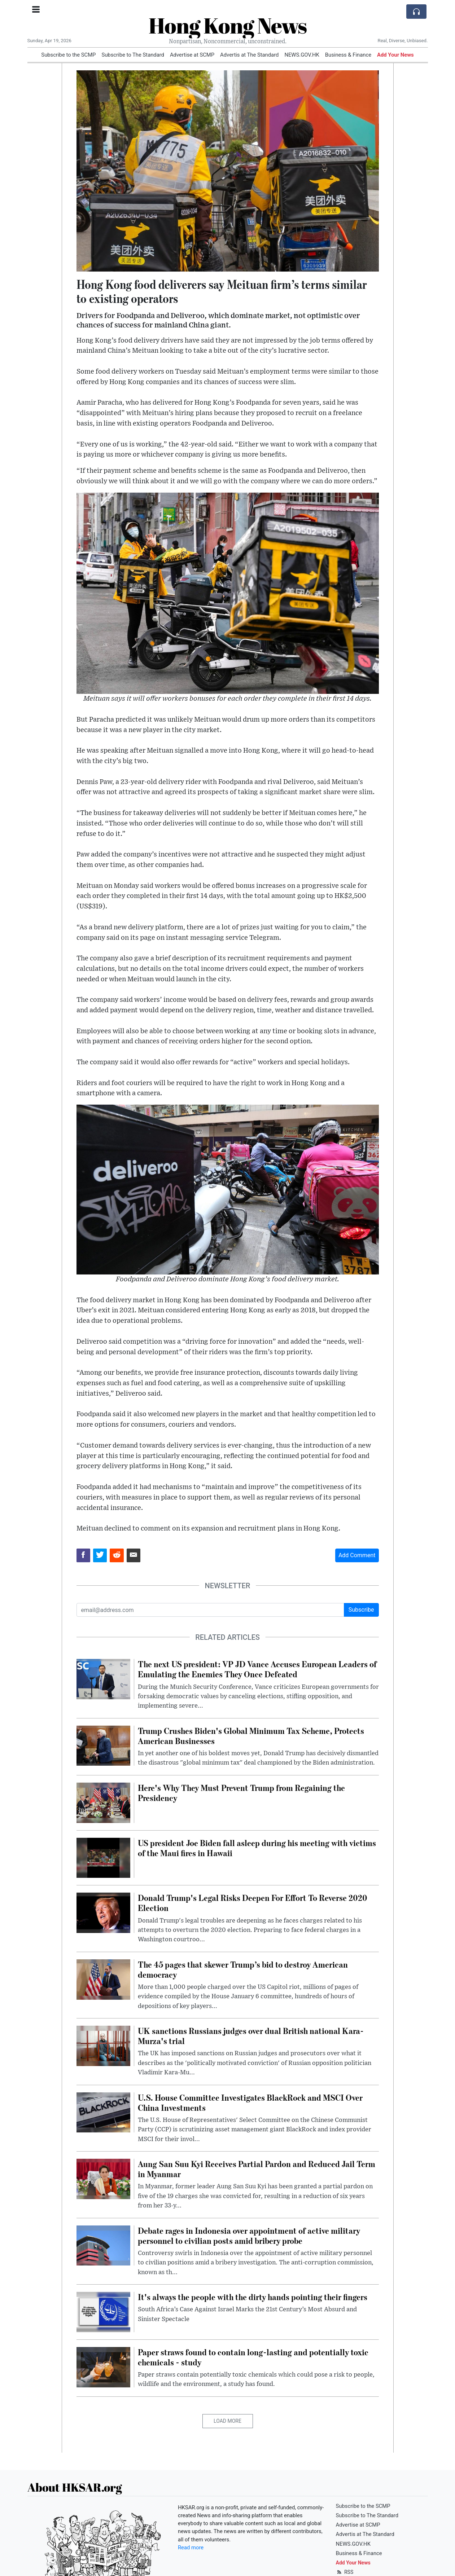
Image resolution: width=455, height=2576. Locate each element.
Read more (191, 2547)
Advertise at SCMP (192, 55)
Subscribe (361, 1609)
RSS (345, 2572)
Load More (227, 2421)
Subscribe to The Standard (132, 55)
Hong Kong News (228, 25)
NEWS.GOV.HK (301, 55)
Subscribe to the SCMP (68, 55)
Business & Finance (348, 55)
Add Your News (395, 55)
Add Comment (357, 1555)
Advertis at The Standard (249, 55)
